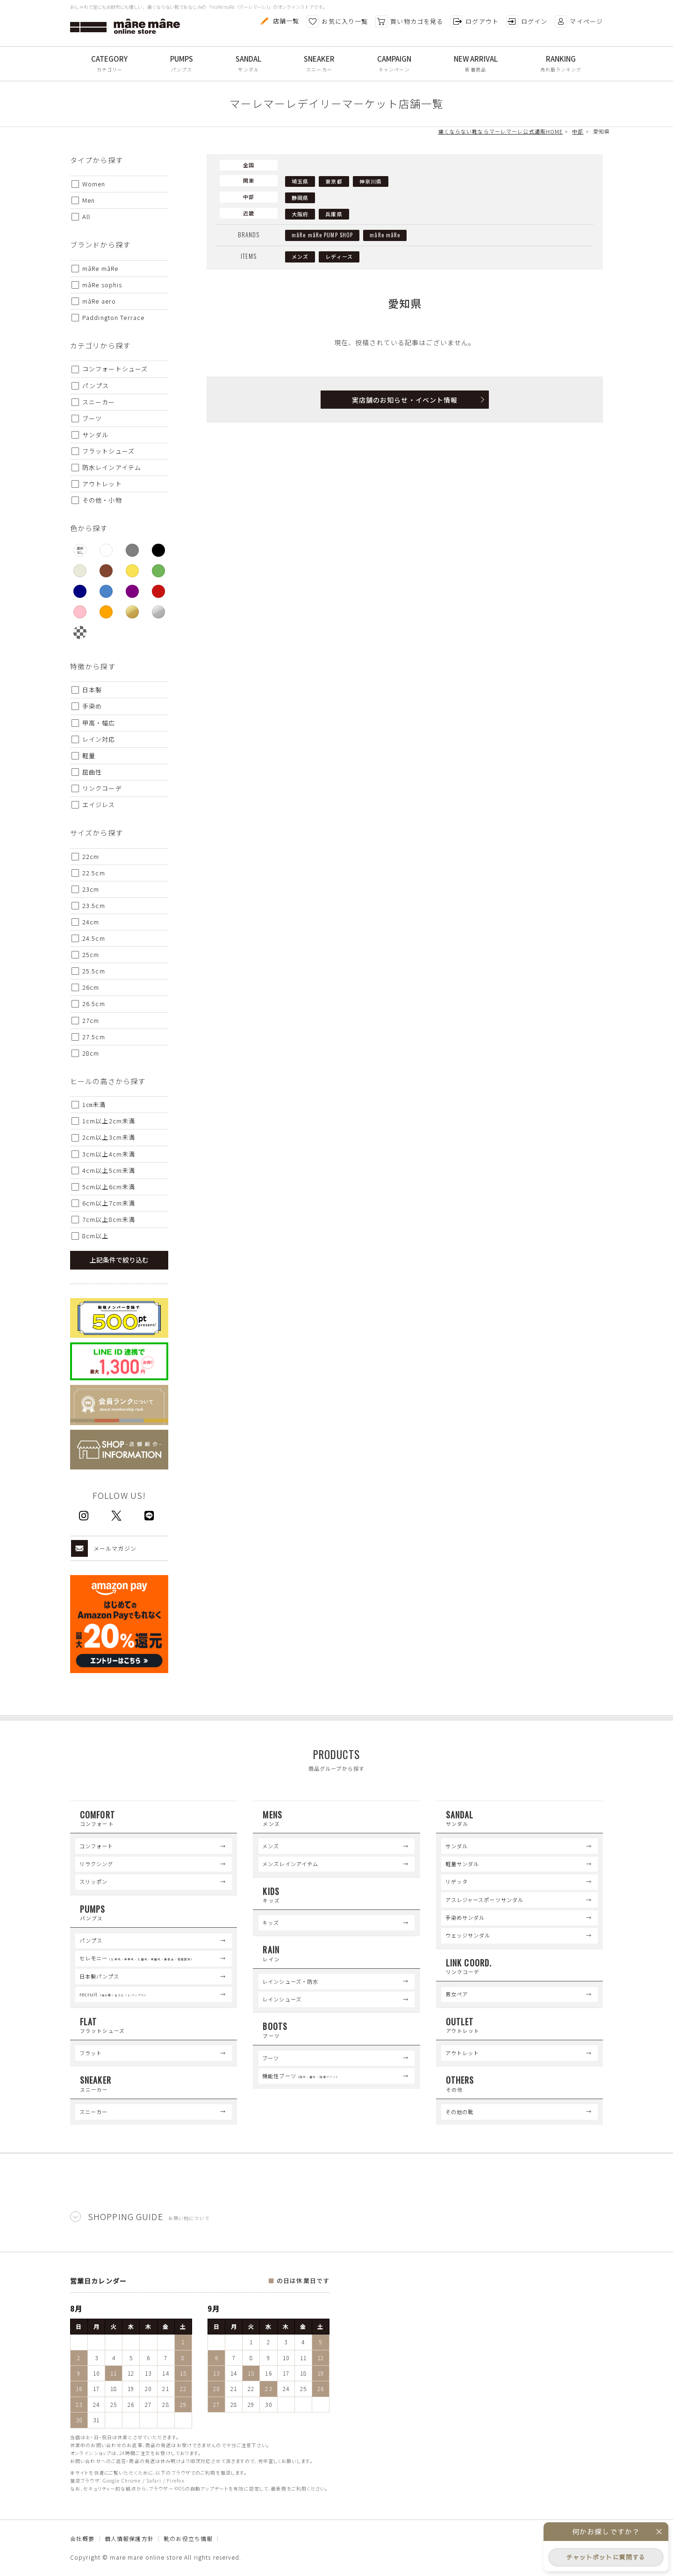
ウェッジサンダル (468, 1935)
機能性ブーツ (300, 2075)
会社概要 (82, 2538)
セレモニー (136, 1958)
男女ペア (456, 1994)
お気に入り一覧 (337, 21)
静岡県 (300, 197)
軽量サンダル (462, 1863)
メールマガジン (103, 1548)
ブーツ (270, 2058)
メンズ (300, 256)
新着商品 (475, 69)
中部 (248, 196)
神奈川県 (370, 181)
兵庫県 (333, 214)
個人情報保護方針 (129, 2538)
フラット (90, 2053)
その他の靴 (459, 2111)
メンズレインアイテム (290, 1863)
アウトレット (462, 2053)
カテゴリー (110, 69)
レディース (339, 256)
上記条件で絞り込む (119, 1259)
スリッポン (93, 1881)
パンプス (181, 69)
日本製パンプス (99, 1976)
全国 (248, 165)
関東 (248, 180)
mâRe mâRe (385, 235)
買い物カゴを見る (409, 21)
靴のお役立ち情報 (188, 2538)
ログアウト (475, 21)
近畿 (248, 213)
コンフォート (96, 1846)
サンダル (248, 69)
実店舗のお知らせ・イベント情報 (405, 399)
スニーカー (319, 69)
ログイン (526, 21)
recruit (113, 1994)
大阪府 (300, 214)
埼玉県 (300, 181)
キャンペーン (394, 69)
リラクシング (96, 1863)
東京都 (333, 181)
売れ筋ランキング (561, 69)
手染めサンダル (465, 1917)
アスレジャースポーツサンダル (484, 1899)
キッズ (270, 1922)
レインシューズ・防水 (290, 1981)
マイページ (579, 21)
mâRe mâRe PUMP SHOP (322, 235)
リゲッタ (456, 1881)
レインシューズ (281, 1999)
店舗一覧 (279, 21)
